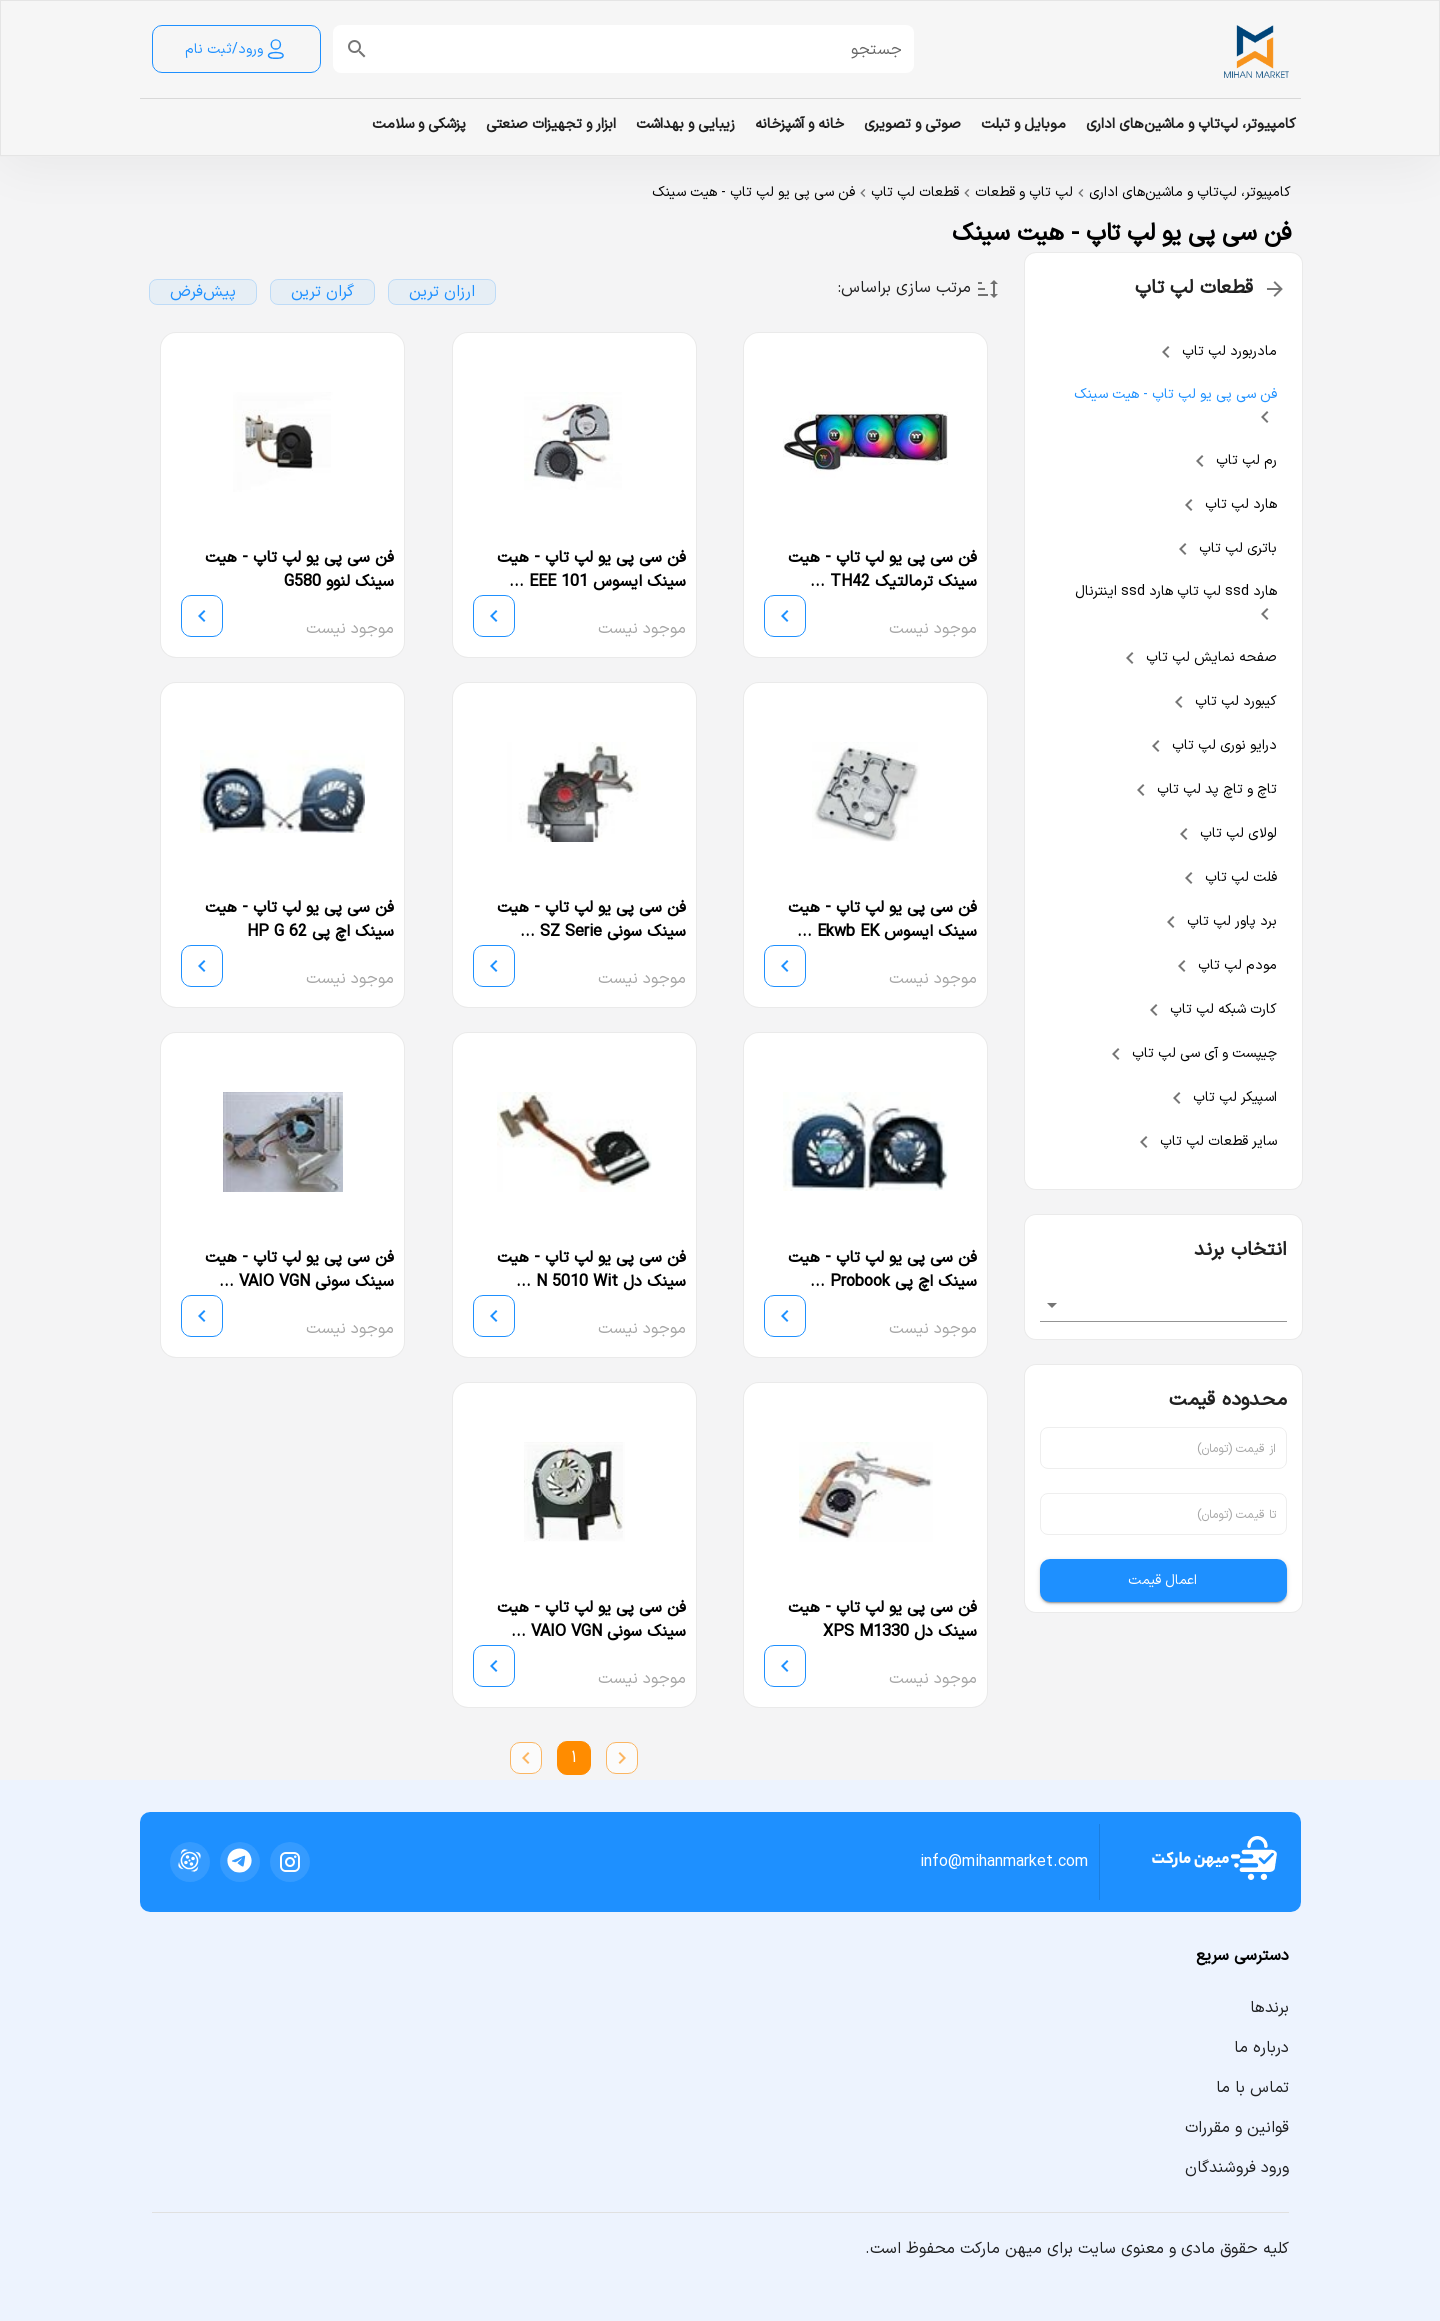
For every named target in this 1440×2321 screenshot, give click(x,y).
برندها (1269, 2008)
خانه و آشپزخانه (799, 124)
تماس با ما (1252, 2088)
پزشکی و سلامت (419, 124)
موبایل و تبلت (1023, 124)
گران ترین (322, 292)
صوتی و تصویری (912, 124)
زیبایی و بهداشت (685, 124)
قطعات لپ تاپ (915, 192)
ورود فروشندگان (1237, 2168)
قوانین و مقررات (1237, 2128)
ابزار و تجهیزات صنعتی (551, 124)
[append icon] (357, 49)
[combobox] (1164, 1305)
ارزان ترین (442, 292)
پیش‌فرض (203, 292)
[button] (639, 49)
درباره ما (1261, 2048)
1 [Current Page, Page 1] (574, 1758)
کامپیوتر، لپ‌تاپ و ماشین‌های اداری (1191, 124)
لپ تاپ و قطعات (1024, 192)
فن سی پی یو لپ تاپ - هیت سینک (753, 192)
